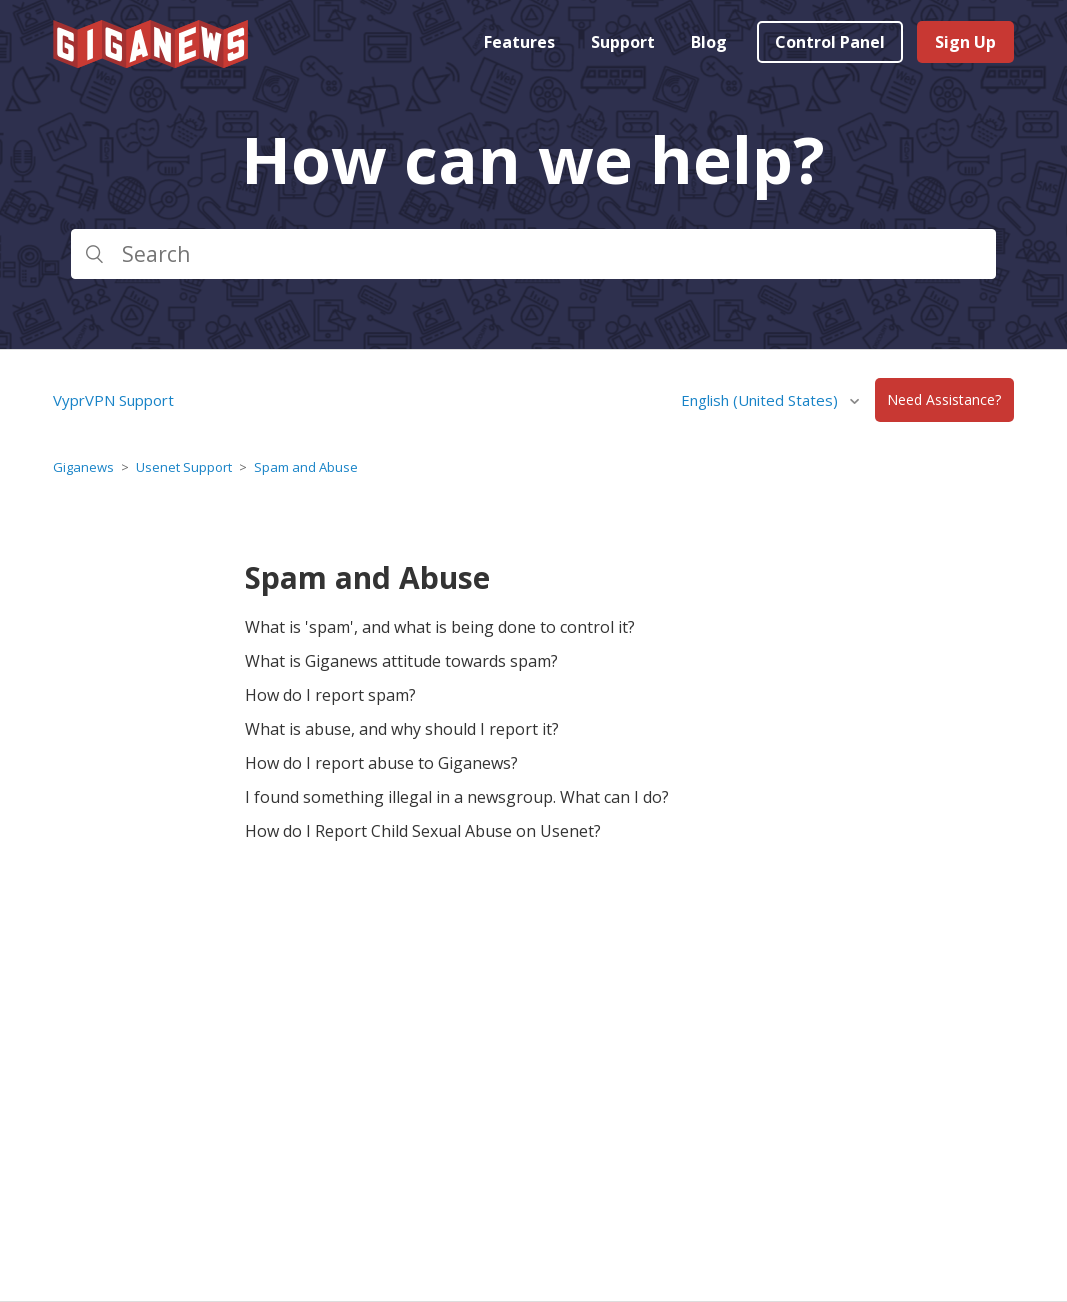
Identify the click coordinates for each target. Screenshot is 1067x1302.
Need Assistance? (944, 400)
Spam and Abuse (306, 467)
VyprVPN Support (113, 400)
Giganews (83, 467)
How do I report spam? (330, 695)
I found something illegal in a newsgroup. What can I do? (457, 797)
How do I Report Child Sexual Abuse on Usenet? (423, 831)
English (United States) (761, 400)
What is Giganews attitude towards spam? (401, 661)
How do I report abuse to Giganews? (381, 763)
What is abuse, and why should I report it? (402, 729)
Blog (709, 42)
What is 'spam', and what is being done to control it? (440, 627)
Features (519, 42)
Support (623, 42)
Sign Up (965, 42)
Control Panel (830, 42)
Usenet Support (184, 467)
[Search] (533, 254)
